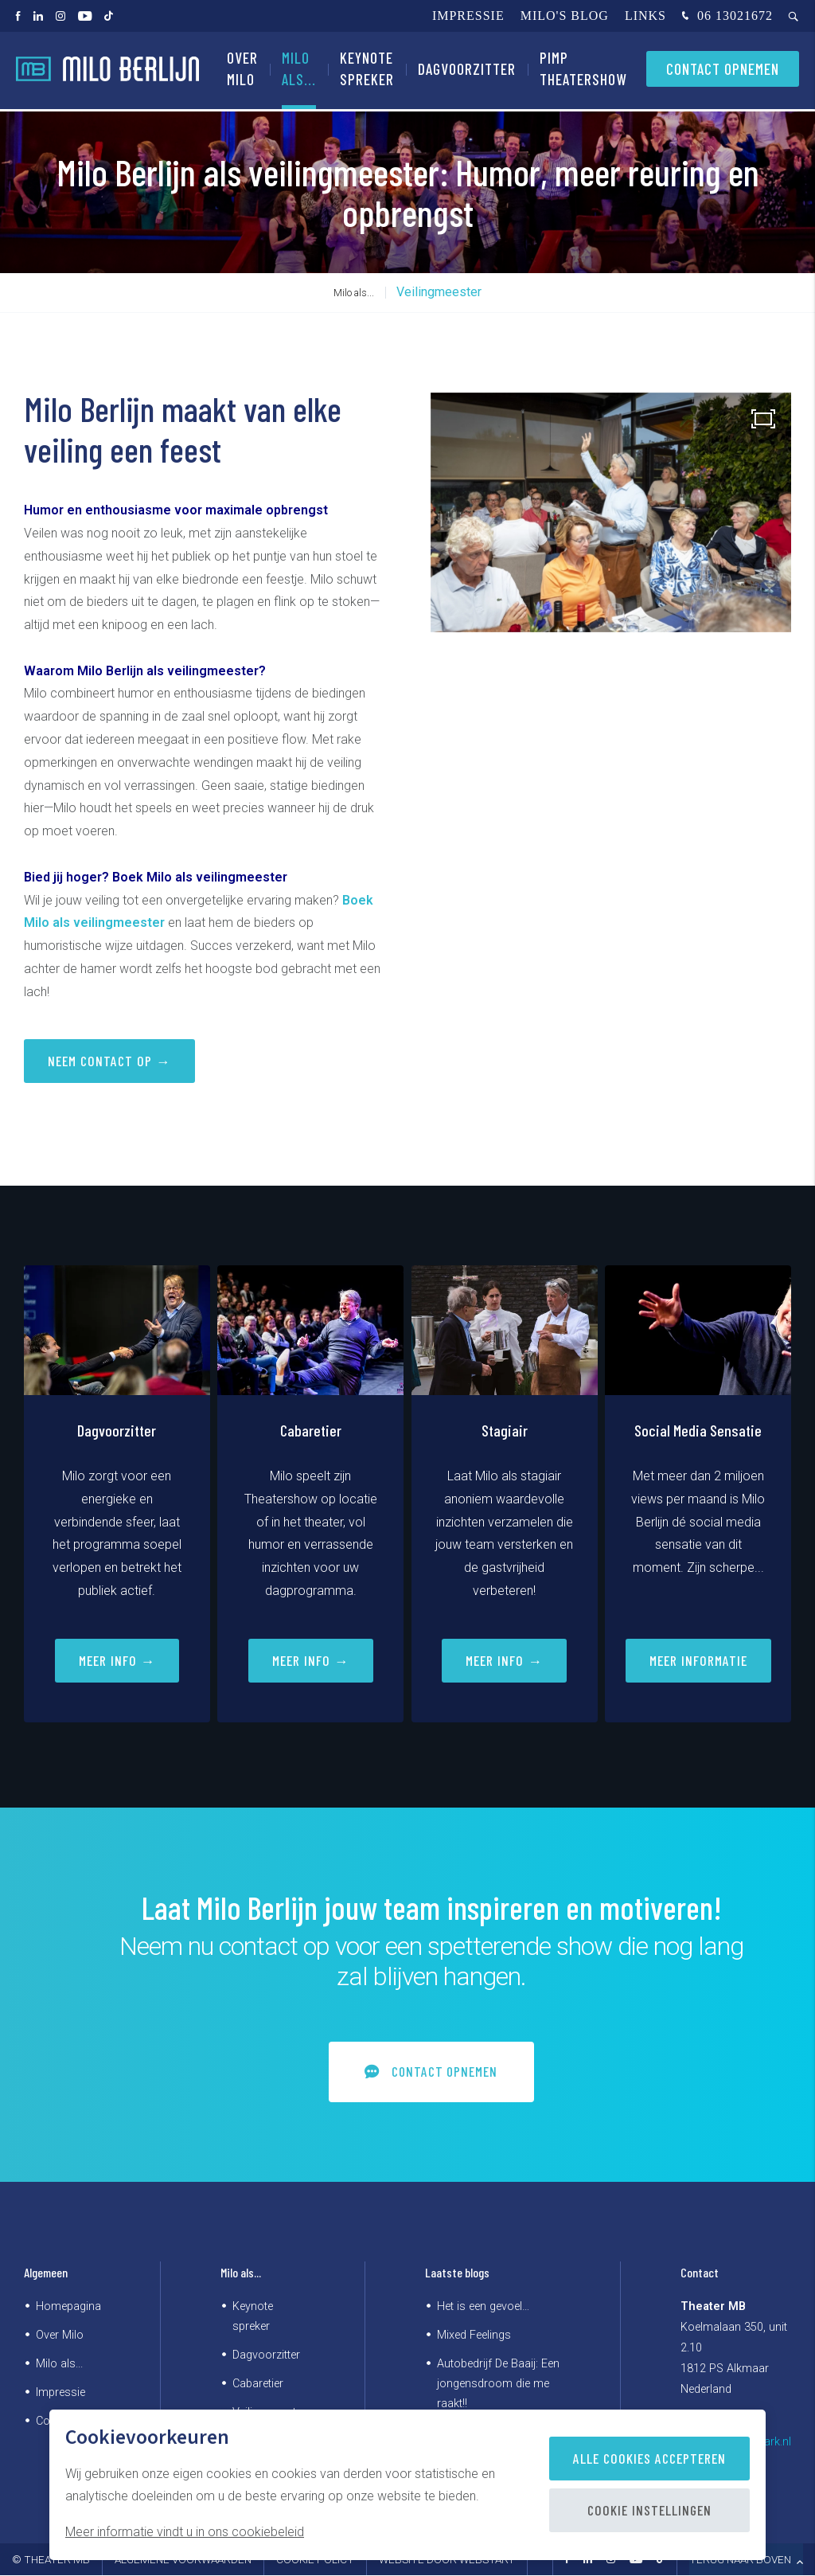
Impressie (468, 15)
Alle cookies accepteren (649, 2458)
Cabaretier (257, 2383)
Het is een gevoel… (483, 2306)
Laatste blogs (457, 2273)
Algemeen (46, 2273)
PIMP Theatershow (583, 71)
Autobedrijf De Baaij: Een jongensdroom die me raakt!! (498, 2383)
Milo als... (299, 71)
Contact (699, 2273)
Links (645, 15)
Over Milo (242, 71)
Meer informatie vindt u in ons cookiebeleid (184, 2531)
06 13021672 (725, 16)
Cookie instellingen (649, 2510)
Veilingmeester (439, 291)
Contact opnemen (722, 71)
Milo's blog (565, 15)
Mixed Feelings (474, 2335)
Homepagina (68, 2306)
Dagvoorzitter (467, 71)
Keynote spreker (367, 71)
